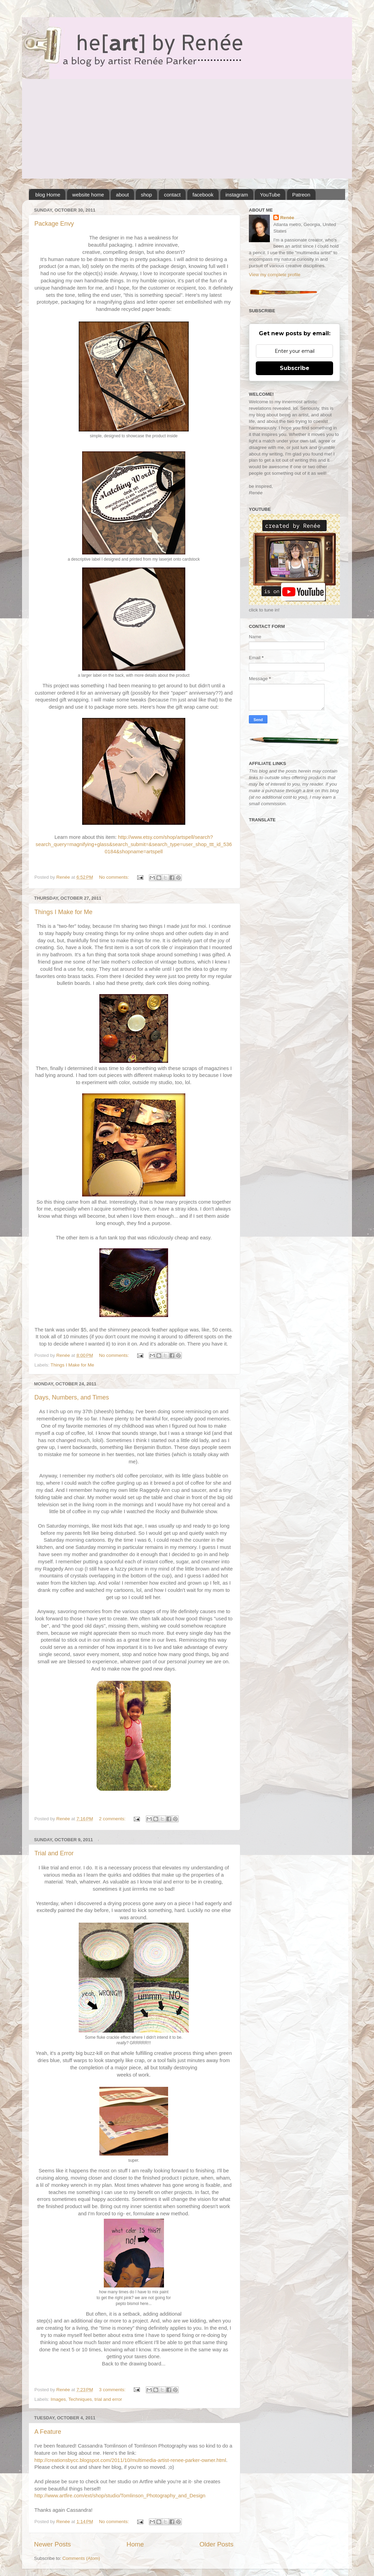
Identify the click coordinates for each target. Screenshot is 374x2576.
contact (172, 195)
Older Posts (216, 2544)
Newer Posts (52, 2544)
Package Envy (54, 223)
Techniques (80, 2399)
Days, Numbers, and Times (71, 1397)
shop (146, 195)
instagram (237, 195)
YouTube (270, 195)
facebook (202, 195)
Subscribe (294, 368)
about (122, 195)
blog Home (47, 195)
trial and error (108, 2399)
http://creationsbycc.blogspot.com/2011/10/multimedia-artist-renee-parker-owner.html (130, 2460)
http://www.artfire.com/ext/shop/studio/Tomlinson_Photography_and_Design (120, 2495)
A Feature (47, 2431)
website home (88, 195)
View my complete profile (274, 274)
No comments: (114, 877)
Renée (287, 217)
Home (135, 2544)
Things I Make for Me (63, 912)
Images (58, 2399)
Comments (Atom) (81, 2558)
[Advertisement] (187, 130)
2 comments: (113, 1818)
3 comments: (113, 2389)
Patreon (301, 195)
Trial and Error (54, 1853)
